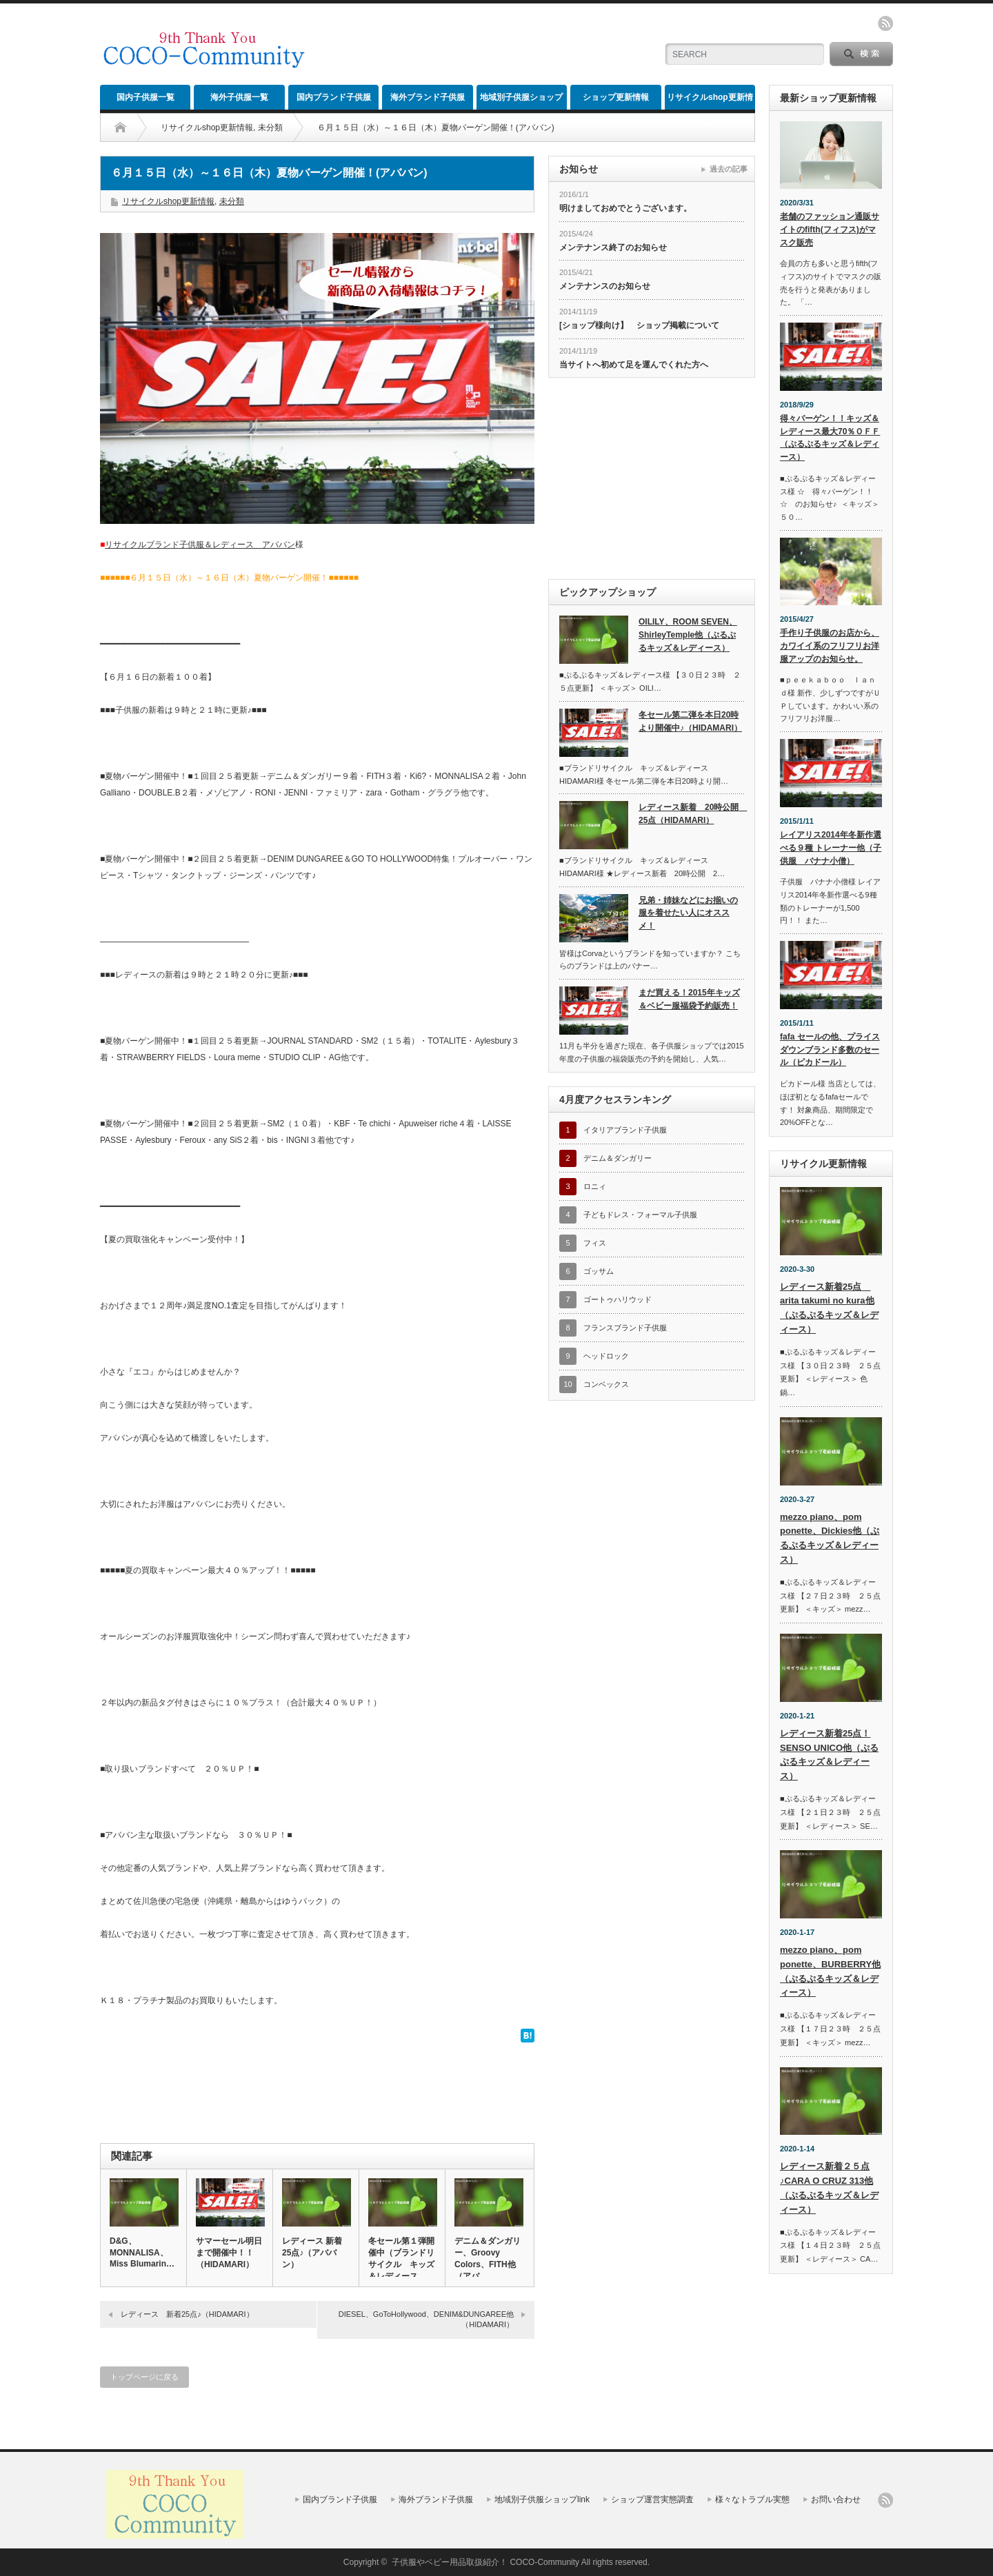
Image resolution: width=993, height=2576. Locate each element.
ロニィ (594, 1186)
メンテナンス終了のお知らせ (613, 247)
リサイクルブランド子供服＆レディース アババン (200, 544)
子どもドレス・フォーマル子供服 (640, 1214)
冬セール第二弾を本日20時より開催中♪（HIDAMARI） (690, 721)
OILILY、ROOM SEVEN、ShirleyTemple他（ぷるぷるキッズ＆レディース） (688, 634)
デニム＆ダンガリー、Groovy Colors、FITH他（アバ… (487, 2258)
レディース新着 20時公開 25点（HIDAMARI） (691, 813)
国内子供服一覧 (145, 97)
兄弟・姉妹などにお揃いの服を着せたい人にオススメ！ (688, 913)
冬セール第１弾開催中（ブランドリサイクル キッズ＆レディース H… (401, 2264)
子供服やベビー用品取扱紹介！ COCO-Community (485, 2562)
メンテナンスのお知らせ (604, 286)
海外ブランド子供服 (427, 97)
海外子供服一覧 (239, 97)
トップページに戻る (144, 2377)
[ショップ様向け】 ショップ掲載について (639, 325)
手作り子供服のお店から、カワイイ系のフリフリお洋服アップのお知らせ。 (829, 645)
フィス (594, 1243)
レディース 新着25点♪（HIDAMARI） (187, 2314)
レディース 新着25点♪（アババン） (312, 2252)
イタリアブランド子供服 (625, 1130)
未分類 (270, 127)
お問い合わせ (836, 2499)
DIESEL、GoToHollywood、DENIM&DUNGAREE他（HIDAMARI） (426, 2319)
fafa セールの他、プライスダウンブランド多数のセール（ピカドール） (830, 1049)
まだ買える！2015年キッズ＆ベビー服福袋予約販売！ (689, 999)
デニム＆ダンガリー (617, 1158)
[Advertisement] (483, 44)
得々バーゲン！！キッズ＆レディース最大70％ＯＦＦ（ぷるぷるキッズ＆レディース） (830, 438)
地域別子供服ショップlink (521, 101)
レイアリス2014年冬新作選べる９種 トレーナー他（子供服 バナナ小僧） (830, 847)
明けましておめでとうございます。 (625, 208)
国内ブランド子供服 (334, 97)
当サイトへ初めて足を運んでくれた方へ (633, 364)
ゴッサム (598, 1271)
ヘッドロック (606, 1356)
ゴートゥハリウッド (617, 1299)
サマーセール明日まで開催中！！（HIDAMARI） (229, 2252)
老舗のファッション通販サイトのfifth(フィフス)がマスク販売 (829, 229)
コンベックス (606, 1384)
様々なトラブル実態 (752, 2499)
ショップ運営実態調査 (652, 2499)
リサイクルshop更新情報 (710, 101)
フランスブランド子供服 (625, 1328)
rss (885, 23)
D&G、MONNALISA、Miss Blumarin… (142, 2252)
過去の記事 (729, 169)
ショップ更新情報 (616, 97)
